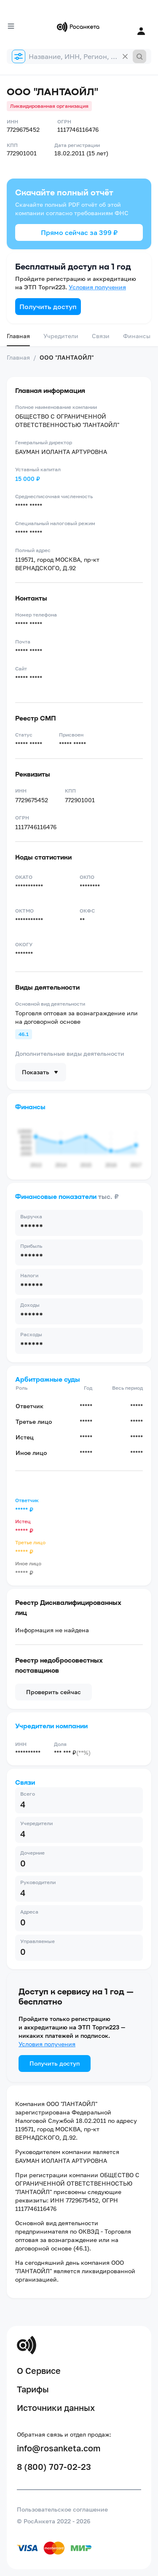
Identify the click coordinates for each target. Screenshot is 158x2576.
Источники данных (56, 2407)
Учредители (60, 335)
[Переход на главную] (79, 27)
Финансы (136, 335)
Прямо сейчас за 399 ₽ (79, 232)
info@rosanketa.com (59, 2448)
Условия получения (97, 287)
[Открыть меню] (11, 26)
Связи (101, 335)
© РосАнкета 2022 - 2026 (54, 2521)
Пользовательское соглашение (62, 2509)
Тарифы (33, 2389)
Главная (18, 335)
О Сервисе (39, 2370)
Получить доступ (48, 306)
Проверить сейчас (53, 1691)
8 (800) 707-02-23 (54, 2466)
